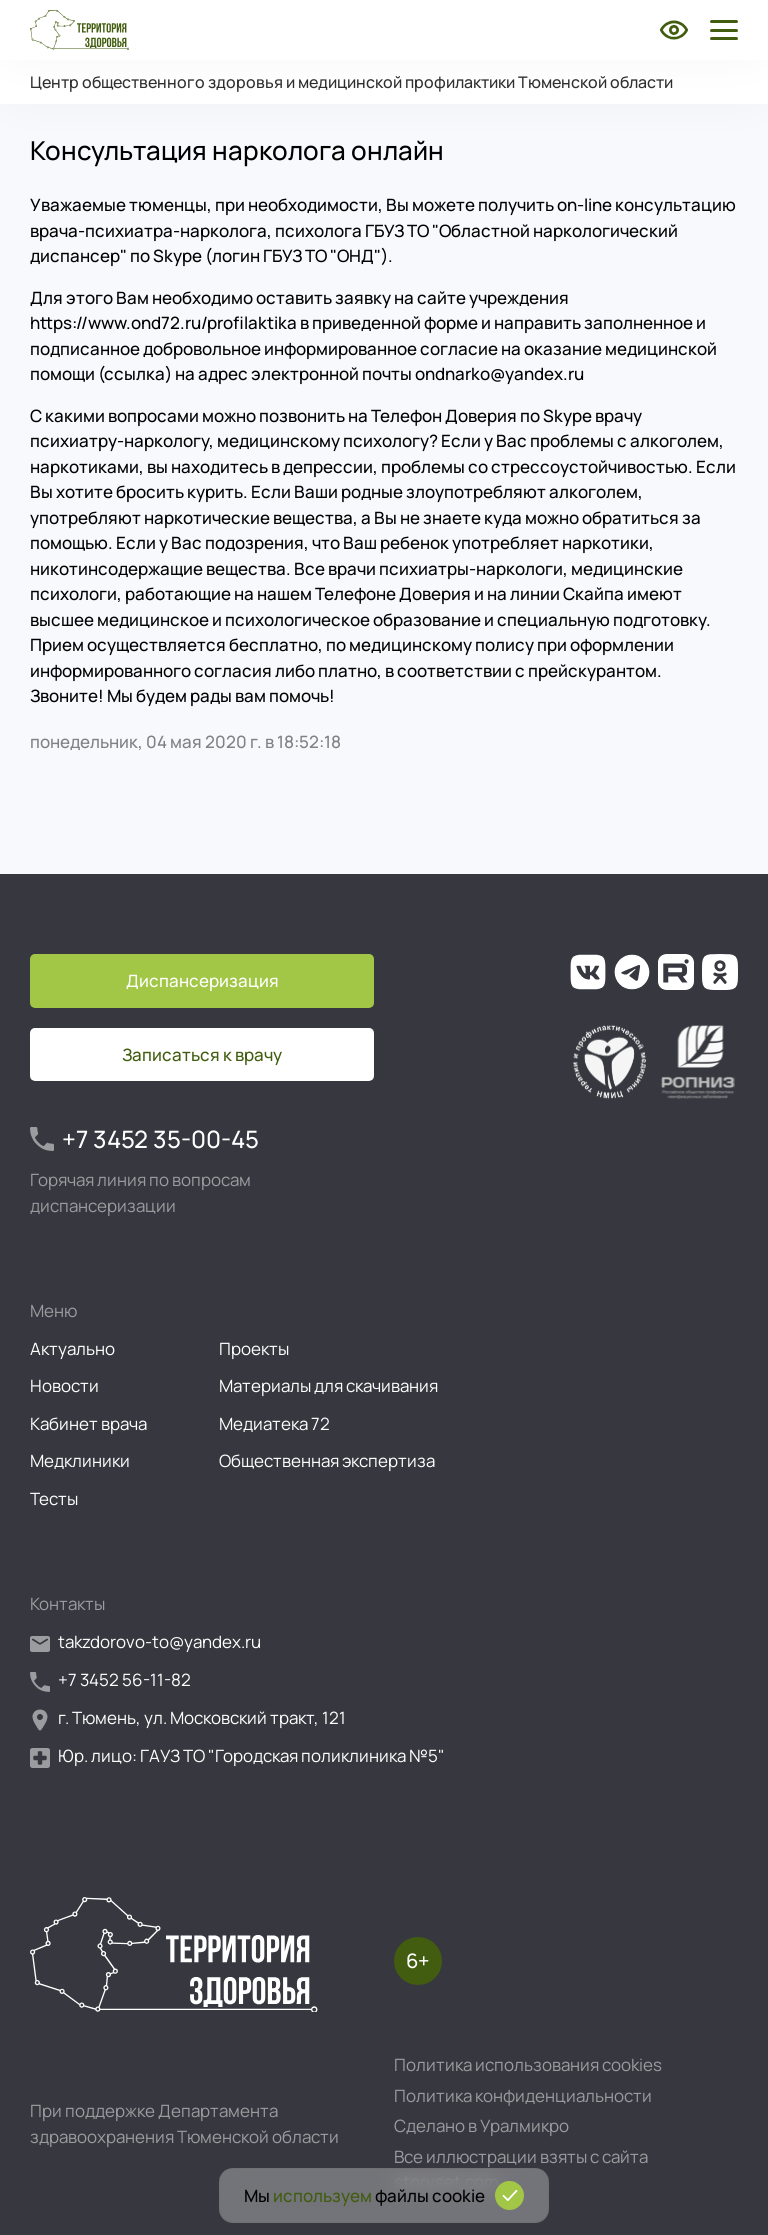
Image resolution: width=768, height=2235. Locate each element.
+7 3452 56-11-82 (110, 1680)
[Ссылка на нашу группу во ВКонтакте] (588, 972)
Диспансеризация (202, 980)
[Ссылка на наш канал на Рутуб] (676, 972)
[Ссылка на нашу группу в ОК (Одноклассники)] (720, 972)
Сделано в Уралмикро (481, 2125)
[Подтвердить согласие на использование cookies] (509, 2195)
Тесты (54, 1498)
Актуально (72, 1348)
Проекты (254, 1348)
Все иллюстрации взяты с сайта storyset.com (521, 2169)
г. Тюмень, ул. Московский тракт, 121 (188, 1718)
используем (322, 2195)
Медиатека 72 (274, 1423)
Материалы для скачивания (328, 1385)
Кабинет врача (88, 1423)
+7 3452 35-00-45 (144, 1139)
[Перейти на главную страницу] (79, 30)
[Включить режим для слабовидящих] (674, 30)
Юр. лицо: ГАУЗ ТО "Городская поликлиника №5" (237, 1756)
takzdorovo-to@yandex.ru (145, 1642)
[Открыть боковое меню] (720, 30)
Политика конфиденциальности (523, 2095)
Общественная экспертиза (327, 1460)
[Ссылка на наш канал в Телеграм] (632, 972)
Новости (64, 1385)
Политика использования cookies (528, 2064)
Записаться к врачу (202, 1054)
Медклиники (80, 1460)
